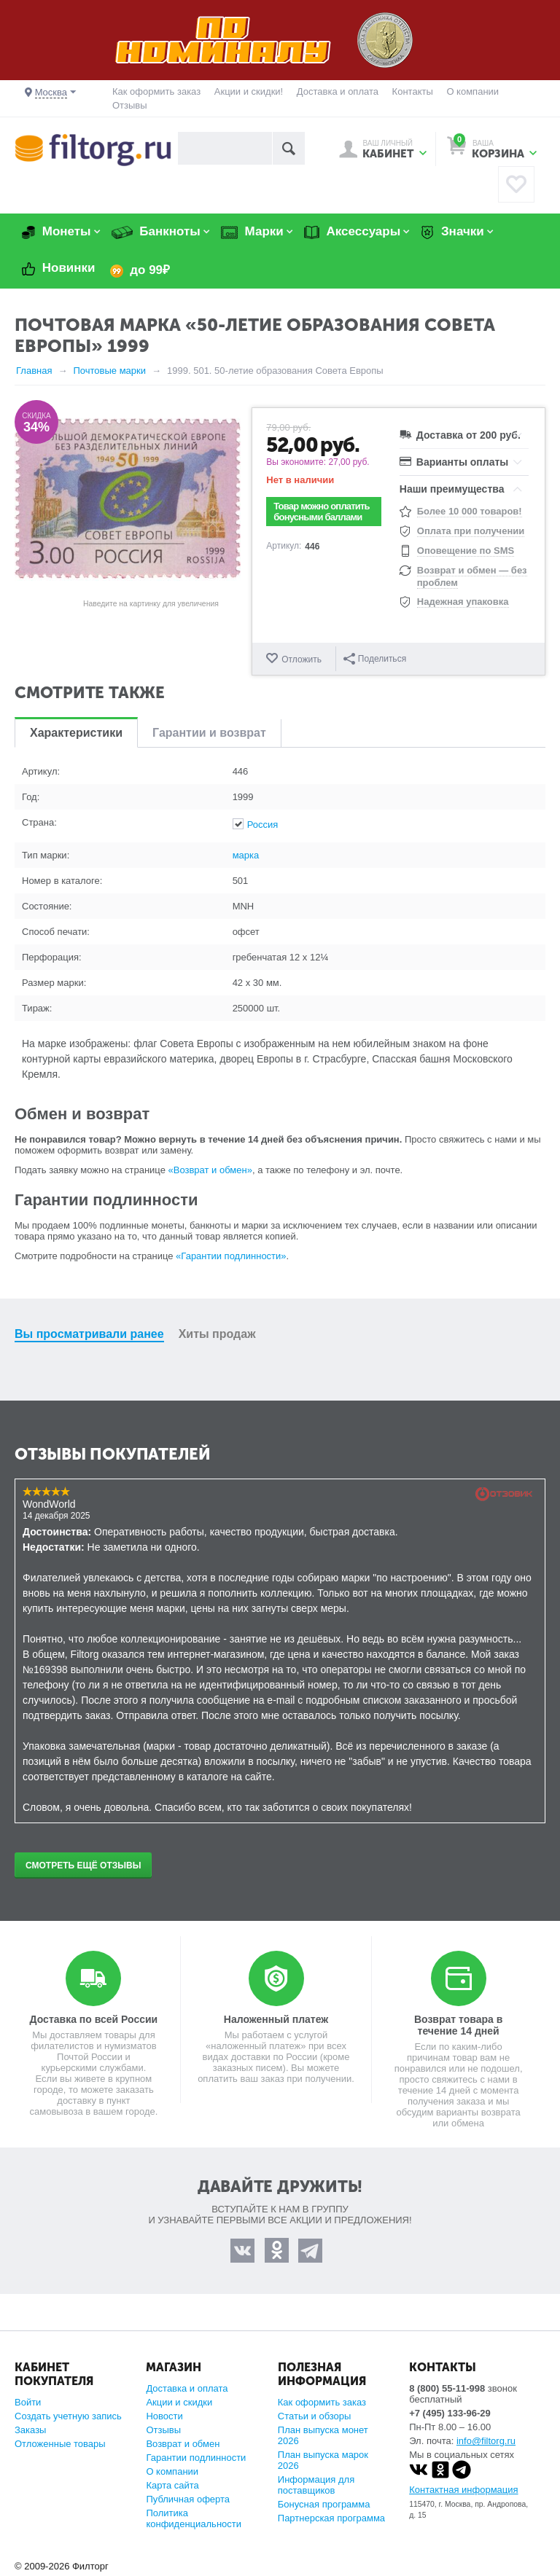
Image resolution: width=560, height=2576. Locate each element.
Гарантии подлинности (196, 2457)
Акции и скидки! (248, 91)
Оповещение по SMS (465, 550)
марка (246, 855)
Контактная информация (463, 2489)
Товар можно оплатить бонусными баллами (321, 511)
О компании (472, 91)
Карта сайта (172, 2485)
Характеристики (76, 733)
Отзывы (129, 105)
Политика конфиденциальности (193, 2518)
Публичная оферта (188, 2499)
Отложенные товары (60, 2443)
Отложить (301, 659)
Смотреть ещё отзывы (83, 1865)
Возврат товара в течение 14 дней (458, 2025)
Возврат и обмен (182, 2443)
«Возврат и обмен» (210, 1169)
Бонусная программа (324, 2504)
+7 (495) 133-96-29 (450, 2413)
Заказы (30, 2429)
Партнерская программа (331, 2518)
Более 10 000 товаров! (469, 511)
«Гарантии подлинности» (231, 1255)
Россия (263, 824)
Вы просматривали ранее (89, 1334)
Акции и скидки (179, 2402)
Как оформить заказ (156, 91)
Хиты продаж (217, 1334)
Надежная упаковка (463, 601)
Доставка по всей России (94, 2019)
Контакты (412, 91)
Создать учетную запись (68, 2416)
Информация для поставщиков (316, 2485)
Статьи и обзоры (314, 2416)
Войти (28, 2402)
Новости (164, 2416)
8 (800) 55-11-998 (447, 2388)
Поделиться (375, 659)
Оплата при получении (470, 530)
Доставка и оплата (337, 91)
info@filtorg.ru (486, 2440)
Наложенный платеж (276, 2019)
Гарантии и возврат (209, 733)
